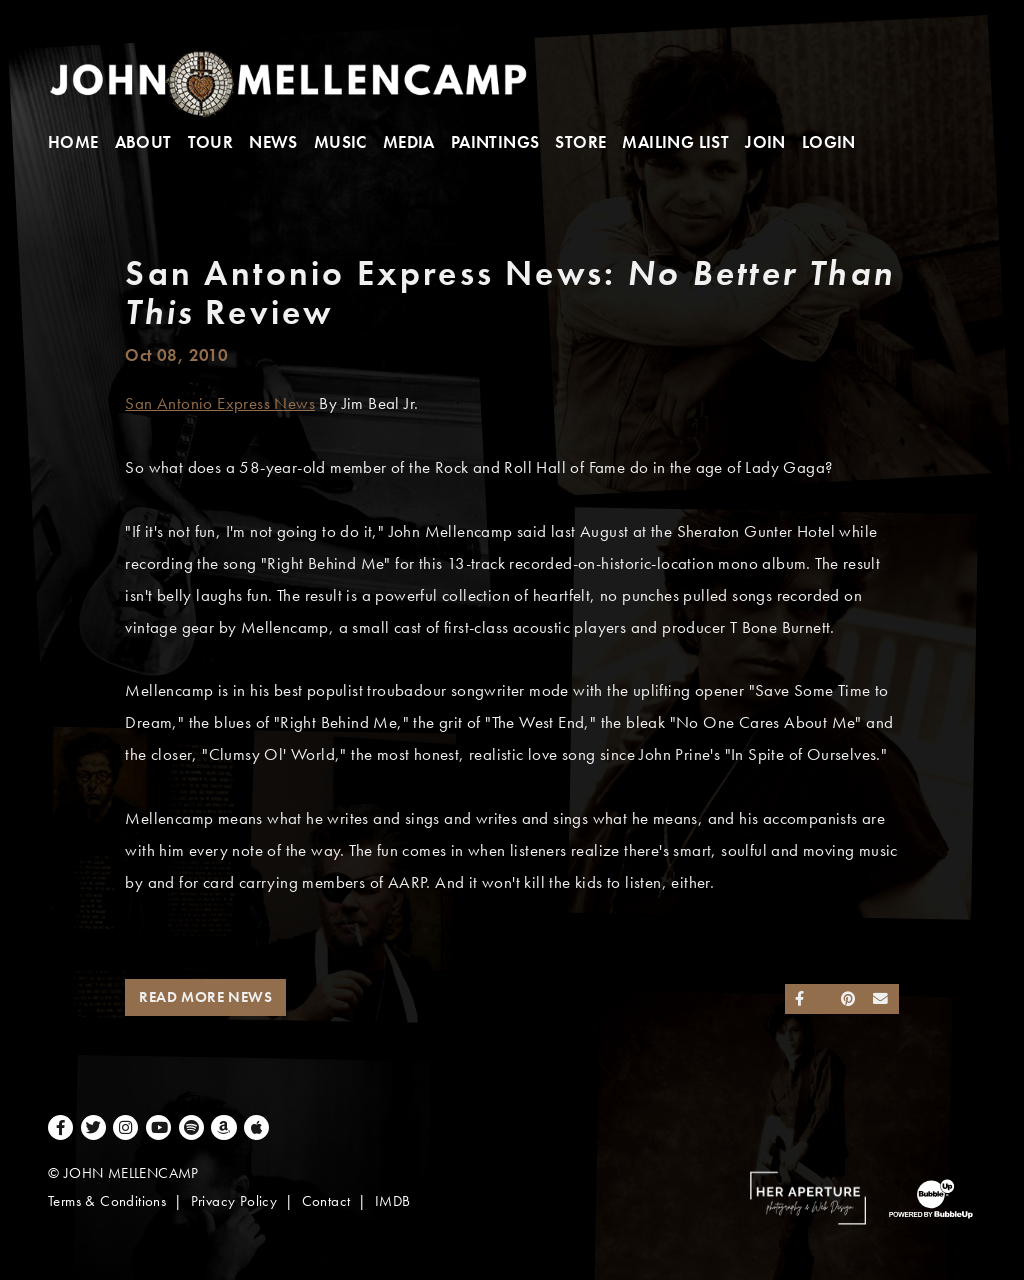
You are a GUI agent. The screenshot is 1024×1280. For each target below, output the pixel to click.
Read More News (205, 997)
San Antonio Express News (220, 403)
